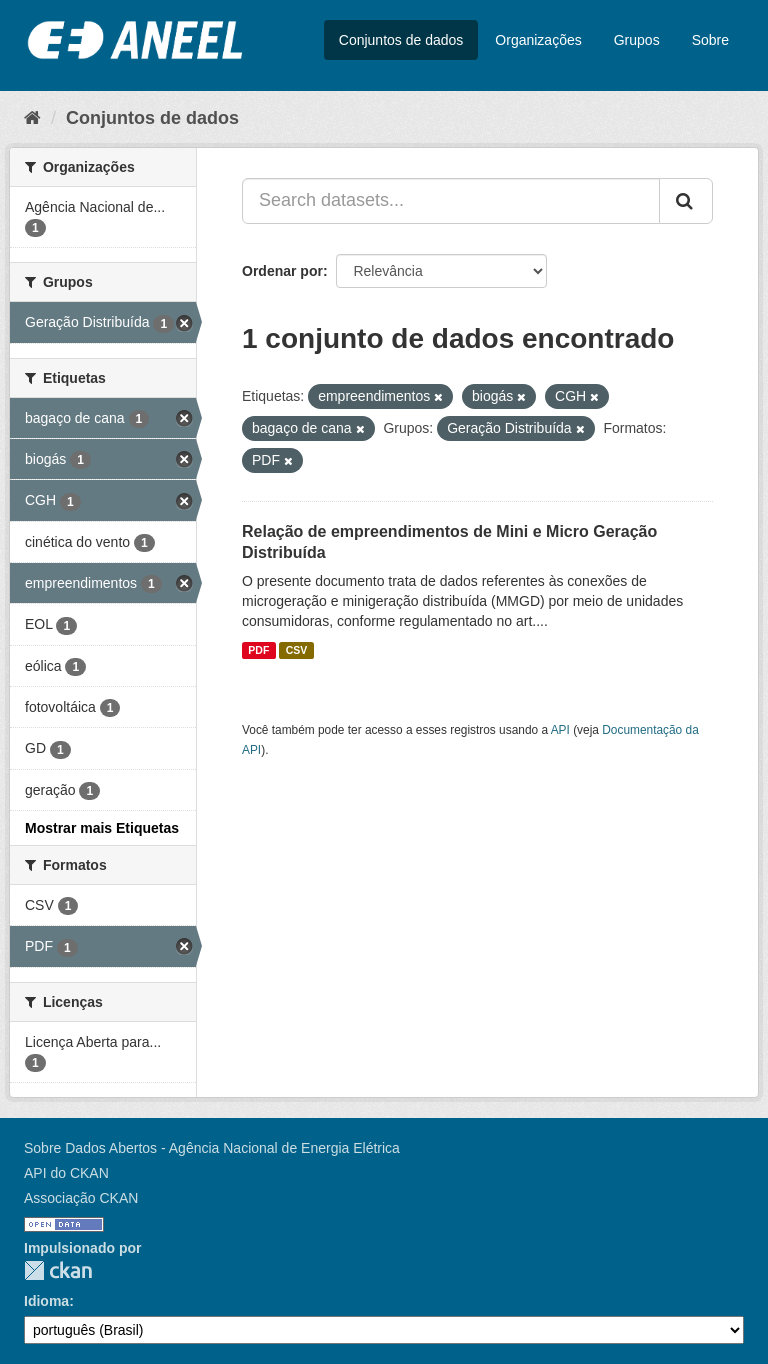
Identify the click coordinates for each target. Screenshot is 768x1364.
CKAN (58, 1270)
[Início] (32, 118)
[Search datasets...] (451, 201)
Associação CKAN (81, 1198)
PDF (258, 650)
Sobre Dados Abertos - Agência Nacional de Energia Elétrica (212, 1148)
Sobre (710, 40)
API (560, 730)
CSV (297, 650)
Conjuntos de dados (401, 40)
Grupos (637, 40)
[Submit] (686, 201)
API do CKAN (66, 1173)
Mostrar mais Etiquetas (102, 828)
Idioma (46, 1301)
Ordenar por (282, 271)
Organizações (538, 40)
